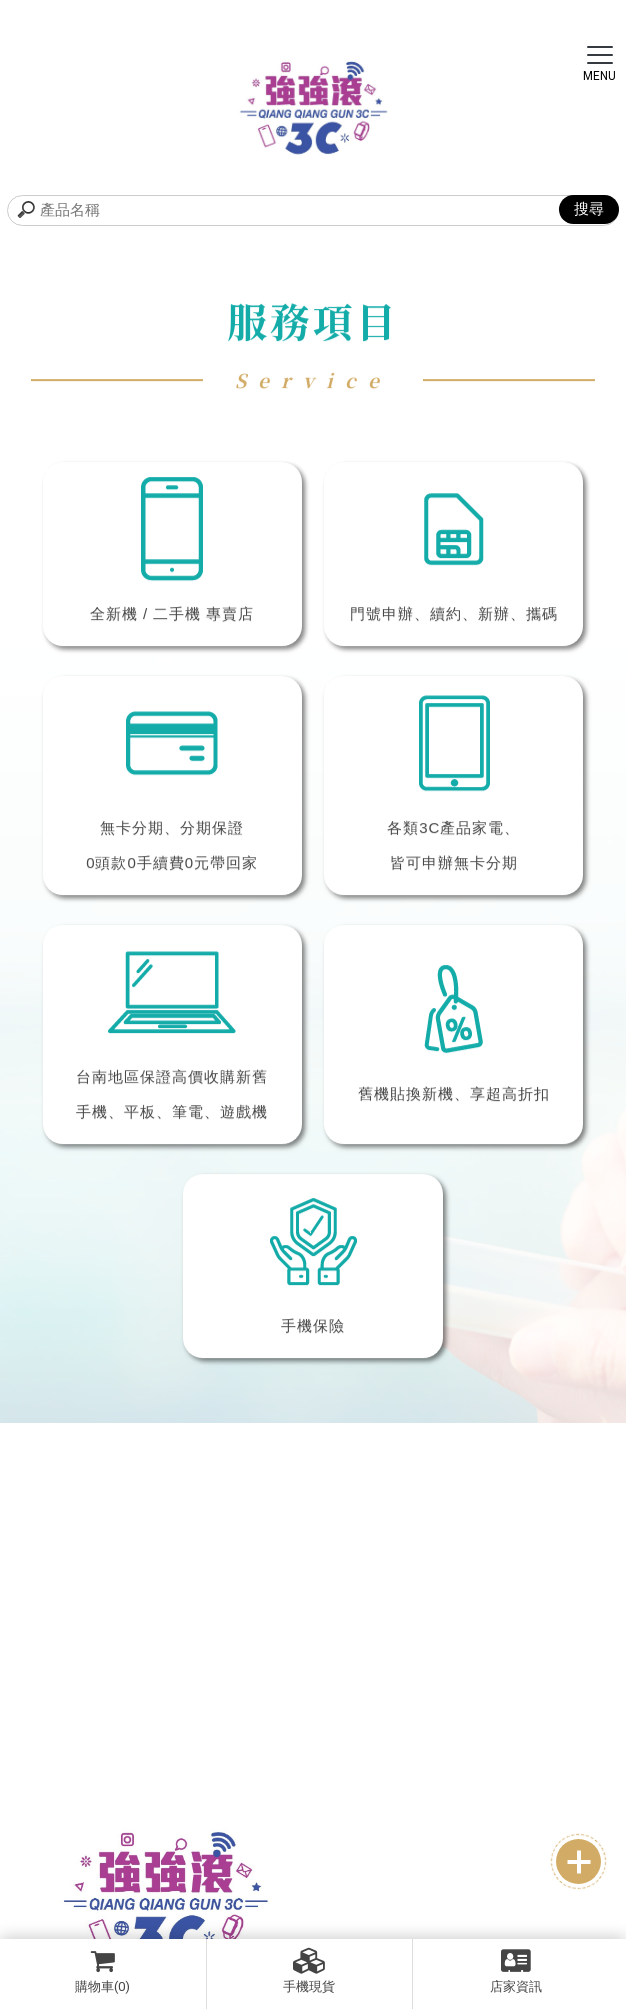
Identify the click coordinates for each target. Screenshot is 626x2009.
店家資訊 (516, 1971)
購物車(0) (103, 1971)
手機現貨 (310, 1971)
